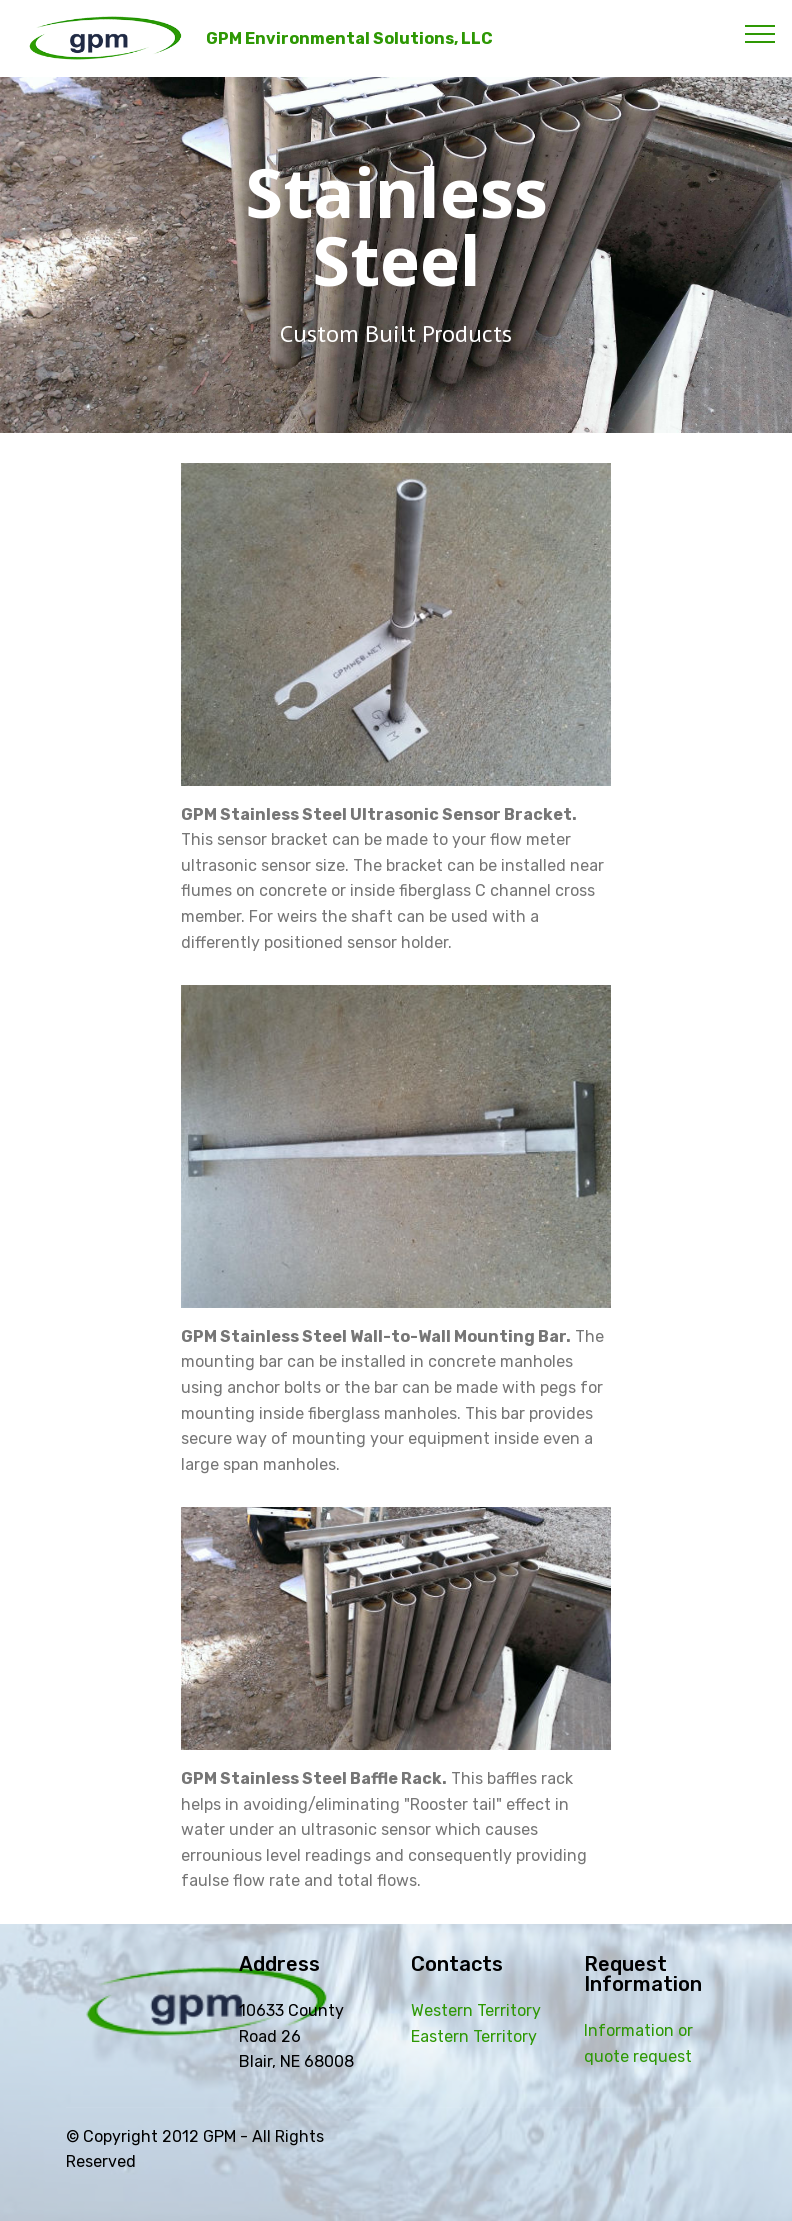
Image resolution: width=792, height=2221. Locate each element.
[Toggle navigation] (760, 33)
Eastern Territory (474, 2036)
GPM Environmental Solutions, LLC (349, 38)
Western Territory (476, 2010)
